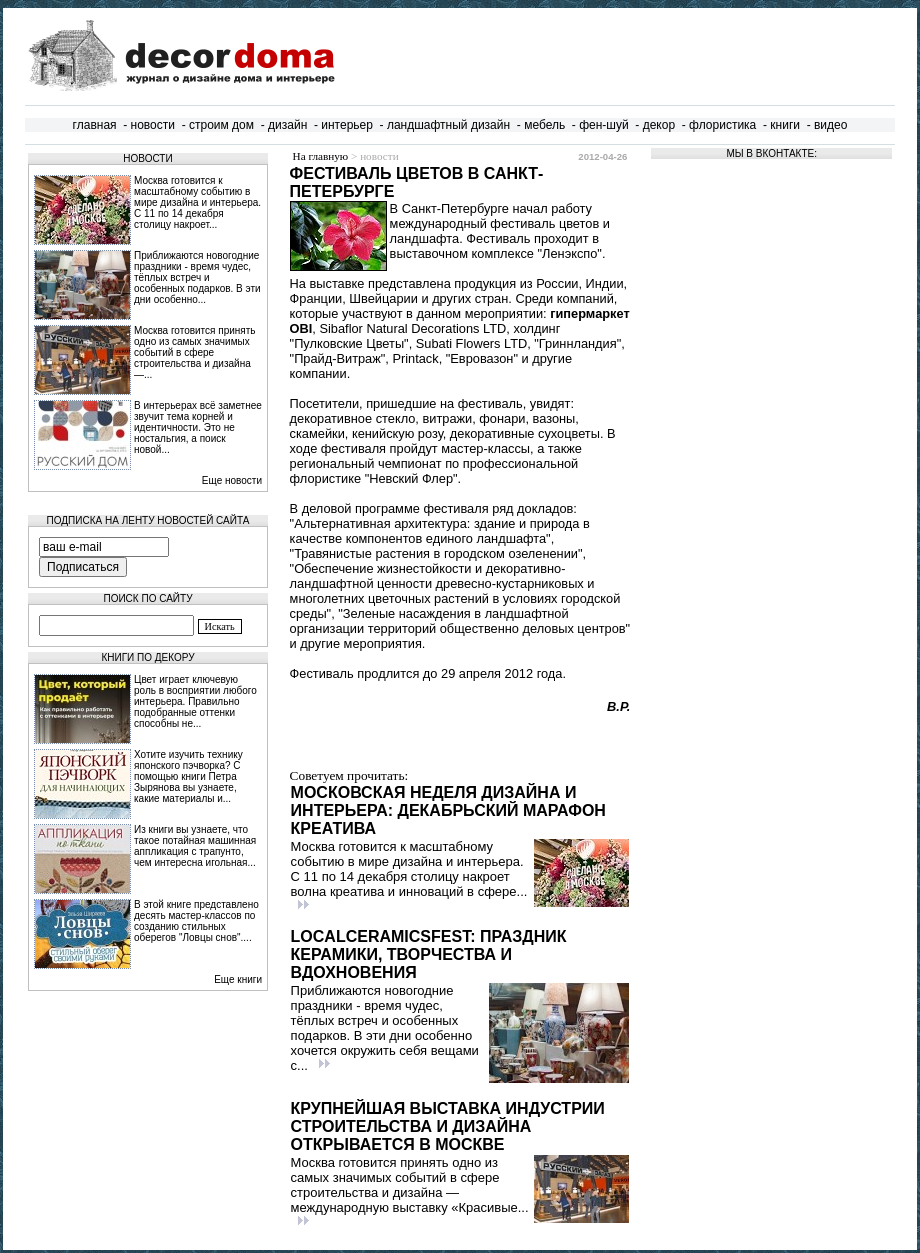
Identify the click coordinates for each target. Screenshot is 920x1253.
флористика (722, 125)
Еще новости (232, 480)
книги (785, 125)
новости (153, 125)
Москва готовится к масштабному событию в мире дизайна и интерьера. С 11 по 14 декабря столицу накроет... (197, 202)
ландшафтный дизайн (448, 125)
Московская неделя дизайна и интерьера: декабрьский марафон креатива (448, 810)
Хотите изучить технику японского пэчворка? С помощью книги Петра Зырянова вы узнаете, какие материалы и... (188, 776)
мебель (544, 125)
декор (659, 125)
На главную (321, 156)
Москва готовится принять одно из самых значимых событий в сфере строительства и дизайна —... (195, 352)
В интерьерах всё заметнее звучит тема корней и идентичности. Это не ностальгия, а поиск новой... (198, 427)
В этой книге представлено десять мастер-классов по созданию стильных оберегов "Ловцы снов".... (196, 921)
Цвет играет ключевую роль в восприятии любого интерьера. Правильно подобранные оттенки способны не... (195, 701)
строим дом (221, 125)
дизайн (287, 125)
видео (830, 125)
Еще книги (238, 979)
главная (95, 125)
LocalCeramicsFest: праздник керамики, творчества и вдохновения (429, 954)
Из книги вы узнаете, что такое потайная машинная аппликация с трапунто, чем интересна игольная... (195, 846)
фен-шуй (604, 125)
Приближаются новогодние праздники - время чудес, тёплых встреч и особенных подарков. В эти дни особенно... (197, 277)
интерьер (347, 125)
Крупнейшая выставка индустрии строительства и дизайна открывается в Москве (448, 1126)
